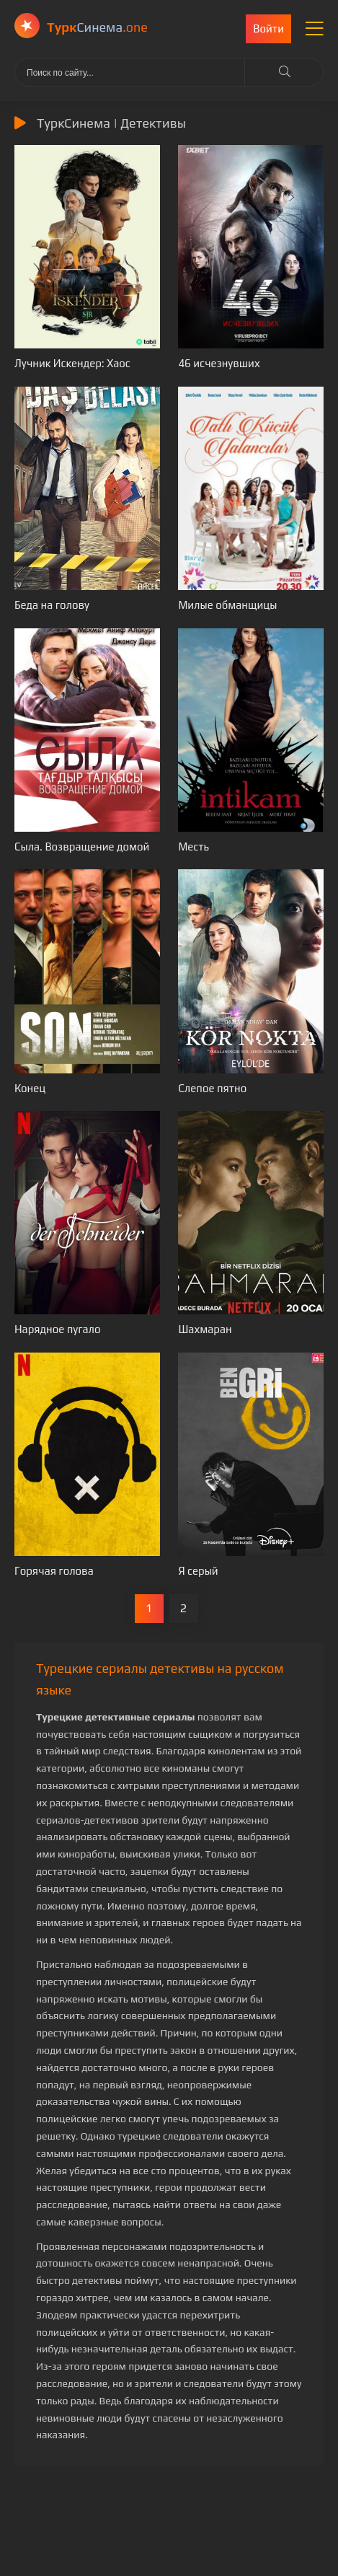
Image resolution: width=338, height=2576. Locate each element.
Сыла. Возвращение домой (81, 846)
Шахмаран (204, 1329)
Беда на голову (51, 605)
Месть (193, 846)
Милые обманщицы (227, 605)
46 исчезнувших (218, 363)
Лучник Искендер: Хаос (72, 363)
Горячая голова (54, 1571)
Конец (29, 1088)
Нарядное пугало (57, 1329)
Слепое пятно (212, 1088)
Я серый (198, 1571)
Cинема (97, 27)
